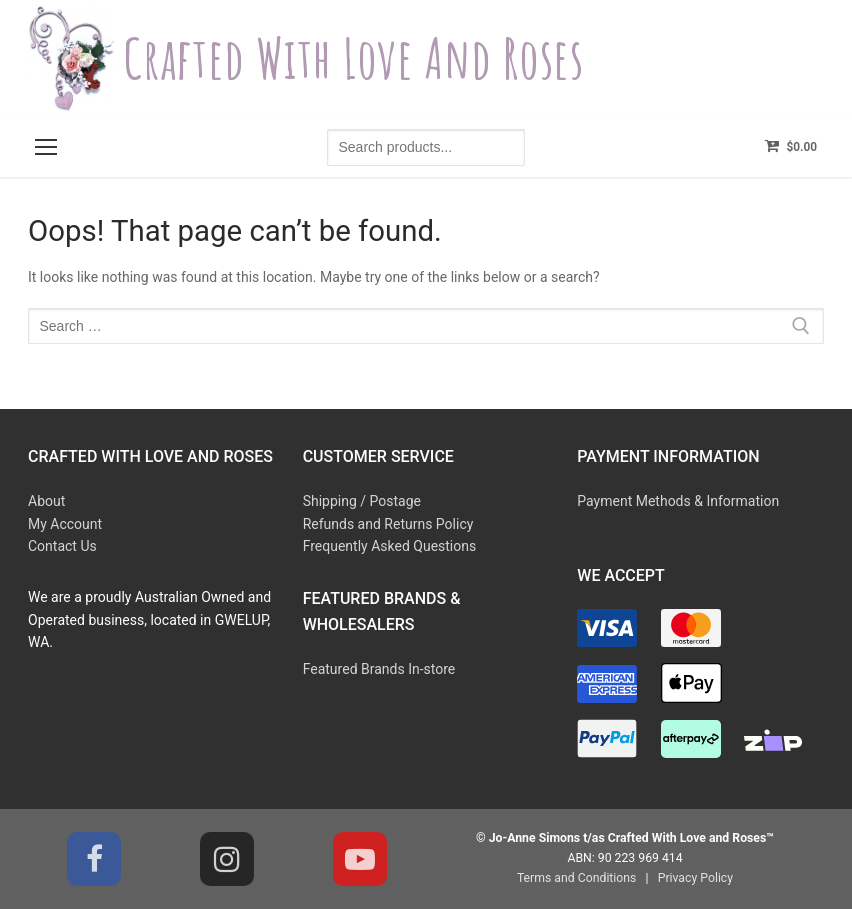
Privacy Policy (695, 878)
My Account (65, 524)
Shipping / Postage (362, 501)
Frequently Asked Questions (390, 546)
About (46, 501)
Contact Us (62, 546)
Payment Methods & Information (678, 501)
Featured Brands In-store (379, 669)
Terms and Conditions (577, 878)
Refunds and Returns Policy (388, 524)
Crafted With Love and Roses (353, 58)
